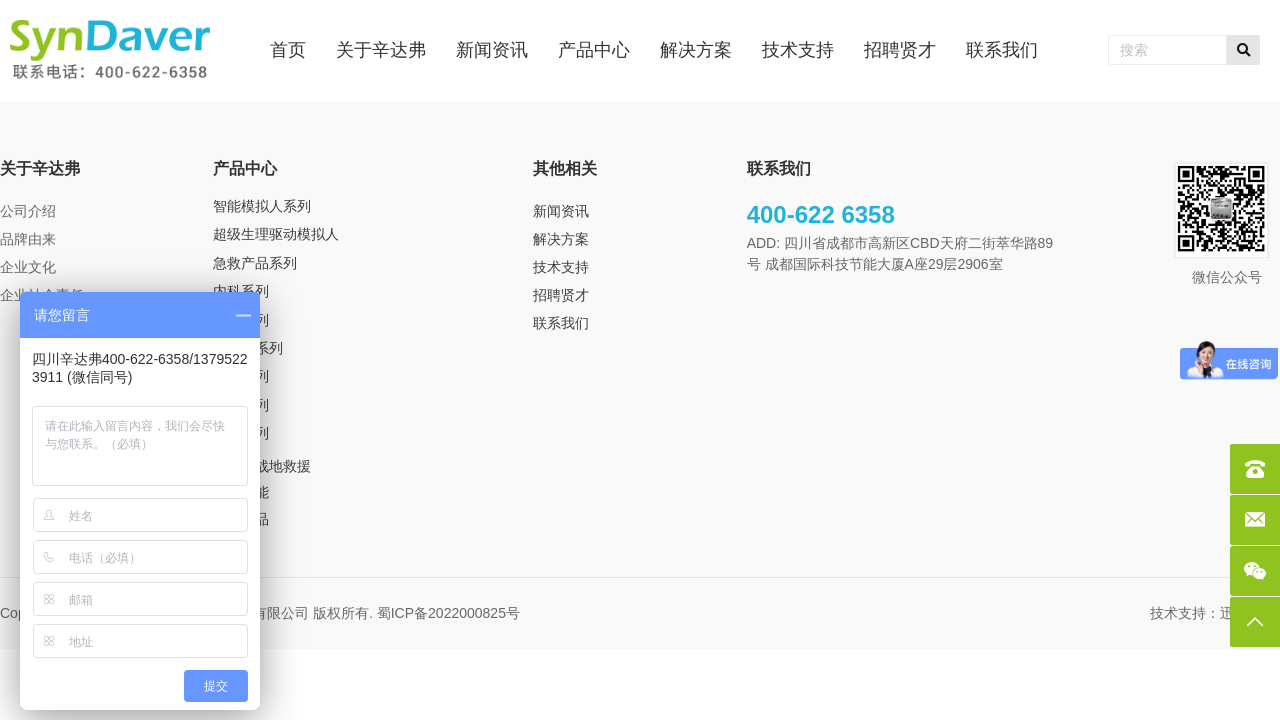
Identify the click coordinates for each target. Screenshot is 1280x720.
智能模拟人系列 (262, 206)
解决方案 (561, 239)
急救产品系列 (255, 263)
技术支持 (561, 267)
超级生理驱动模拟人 (276, 234)
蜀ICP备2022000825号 (450, 613)
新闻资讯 (561, 211)
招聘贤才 (561, 295)
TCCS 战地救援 (262, 466)
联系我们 (561, 323)
